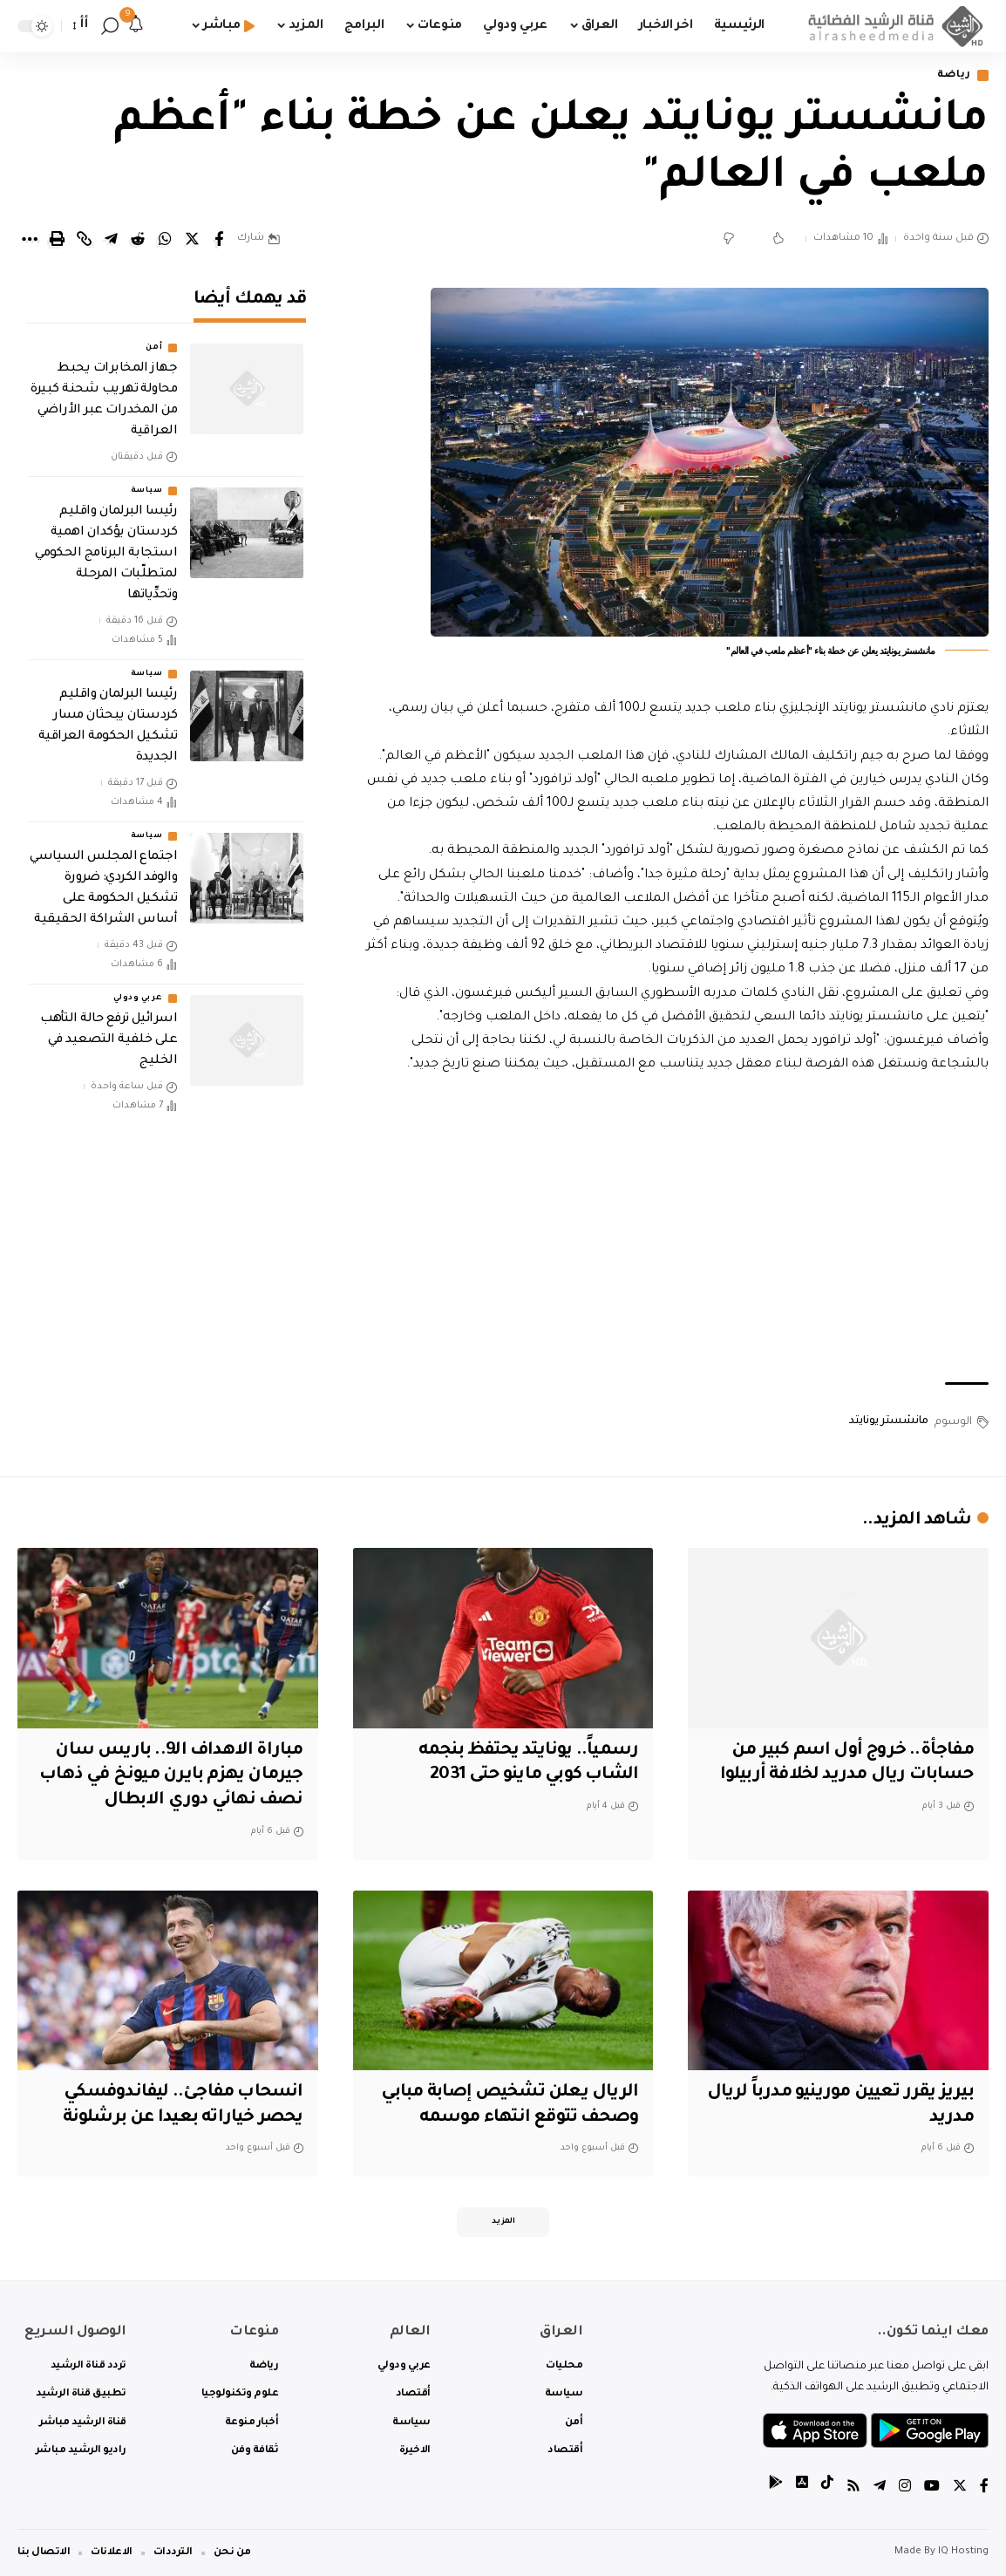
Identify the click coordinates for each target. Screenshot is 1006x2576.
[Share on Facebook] (219, 239)
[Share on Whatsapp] (165, 239)
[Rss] (853, 2488)
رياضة (954, 75)
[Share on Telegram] (111, 239)
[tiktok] (827, 2488)
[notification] (136, 26)
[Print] (56, 239)
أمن (154, 345)
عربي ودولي (137, 996)
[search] (110, 26)
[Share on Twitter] (192, 239)
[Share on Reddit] (138, 239)
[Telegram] (879, 2488)
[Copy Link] (83, 239)
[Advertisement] (673, 1229)
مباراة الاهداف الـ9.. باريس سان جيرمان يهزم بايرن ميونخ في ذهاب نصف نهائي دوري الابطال (170, 1775)
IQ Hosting (963, 2552)
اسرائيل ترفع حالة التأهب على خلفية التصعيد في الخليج (108, 1038)
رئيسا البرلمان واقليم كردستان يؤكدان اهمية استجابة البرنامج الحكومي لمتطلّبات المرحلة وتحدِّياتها (106, 551)
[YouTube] (932, 2488)
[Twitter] (960, 2488)
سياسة (147, 488)
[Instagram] (905, 2488)
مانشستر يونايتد (888, 1421)
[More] (29, 239)
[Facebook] (984, 2488)
